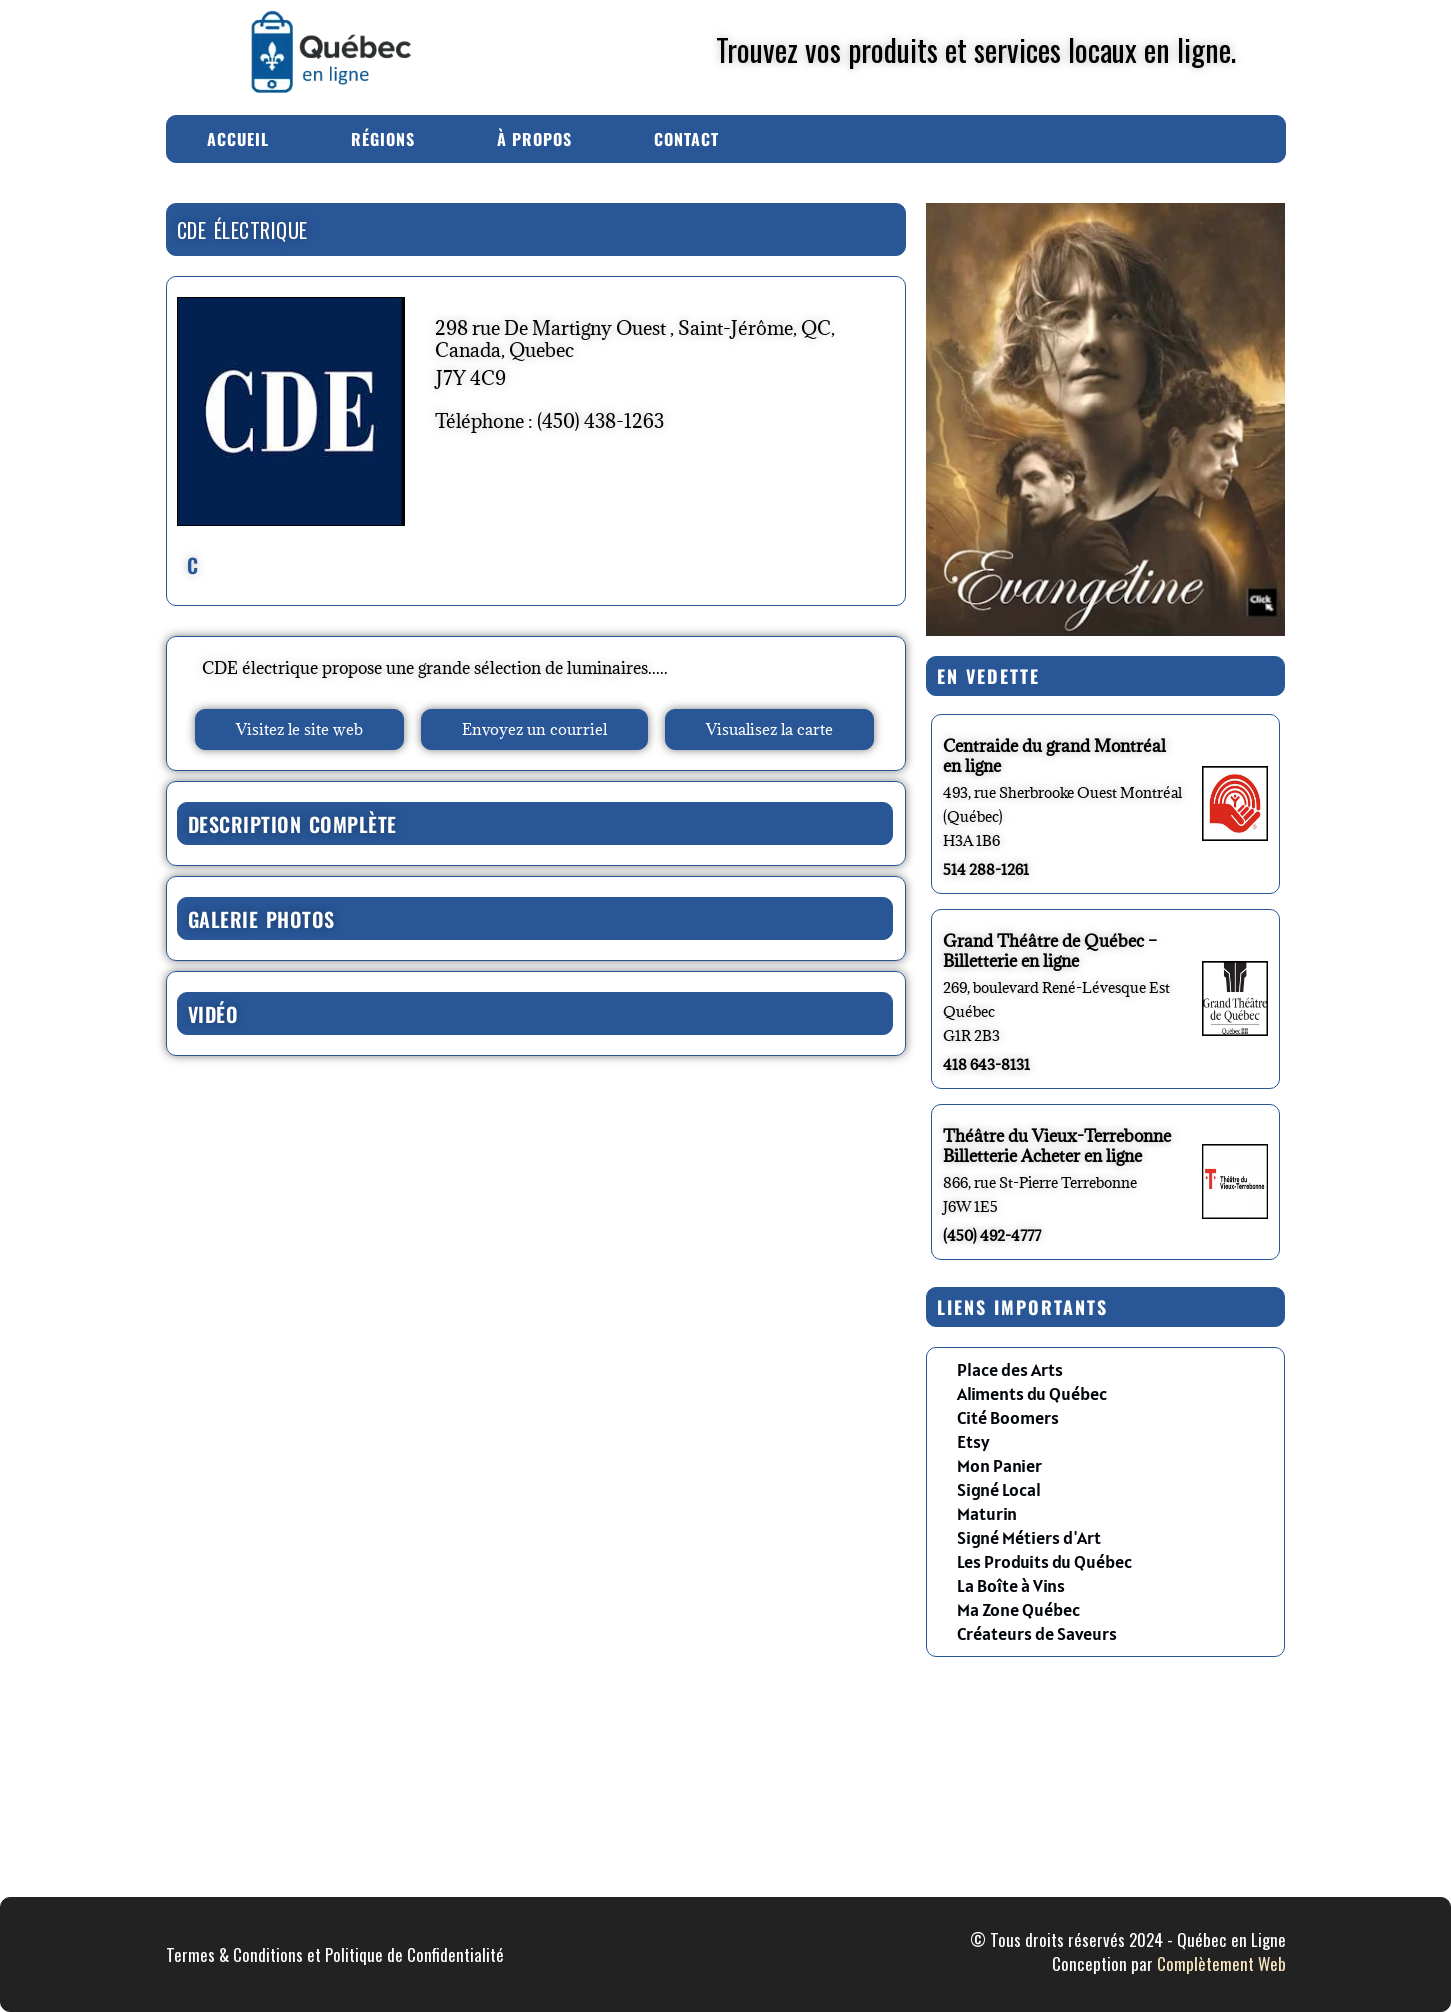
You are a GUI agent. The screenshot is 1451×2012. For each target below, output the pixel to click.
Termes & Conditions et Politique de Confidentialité (335, 1954)
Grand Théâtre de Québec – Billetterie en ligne (1050, 951)
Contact (686, 139)
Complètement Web (1221, 1963)
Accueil (238, 139)
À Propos (534, 139)
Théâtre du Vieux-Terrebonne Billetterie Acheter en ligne (1057, 1146)
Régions (383, 139)
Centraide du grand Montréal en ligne (1054, 756)
